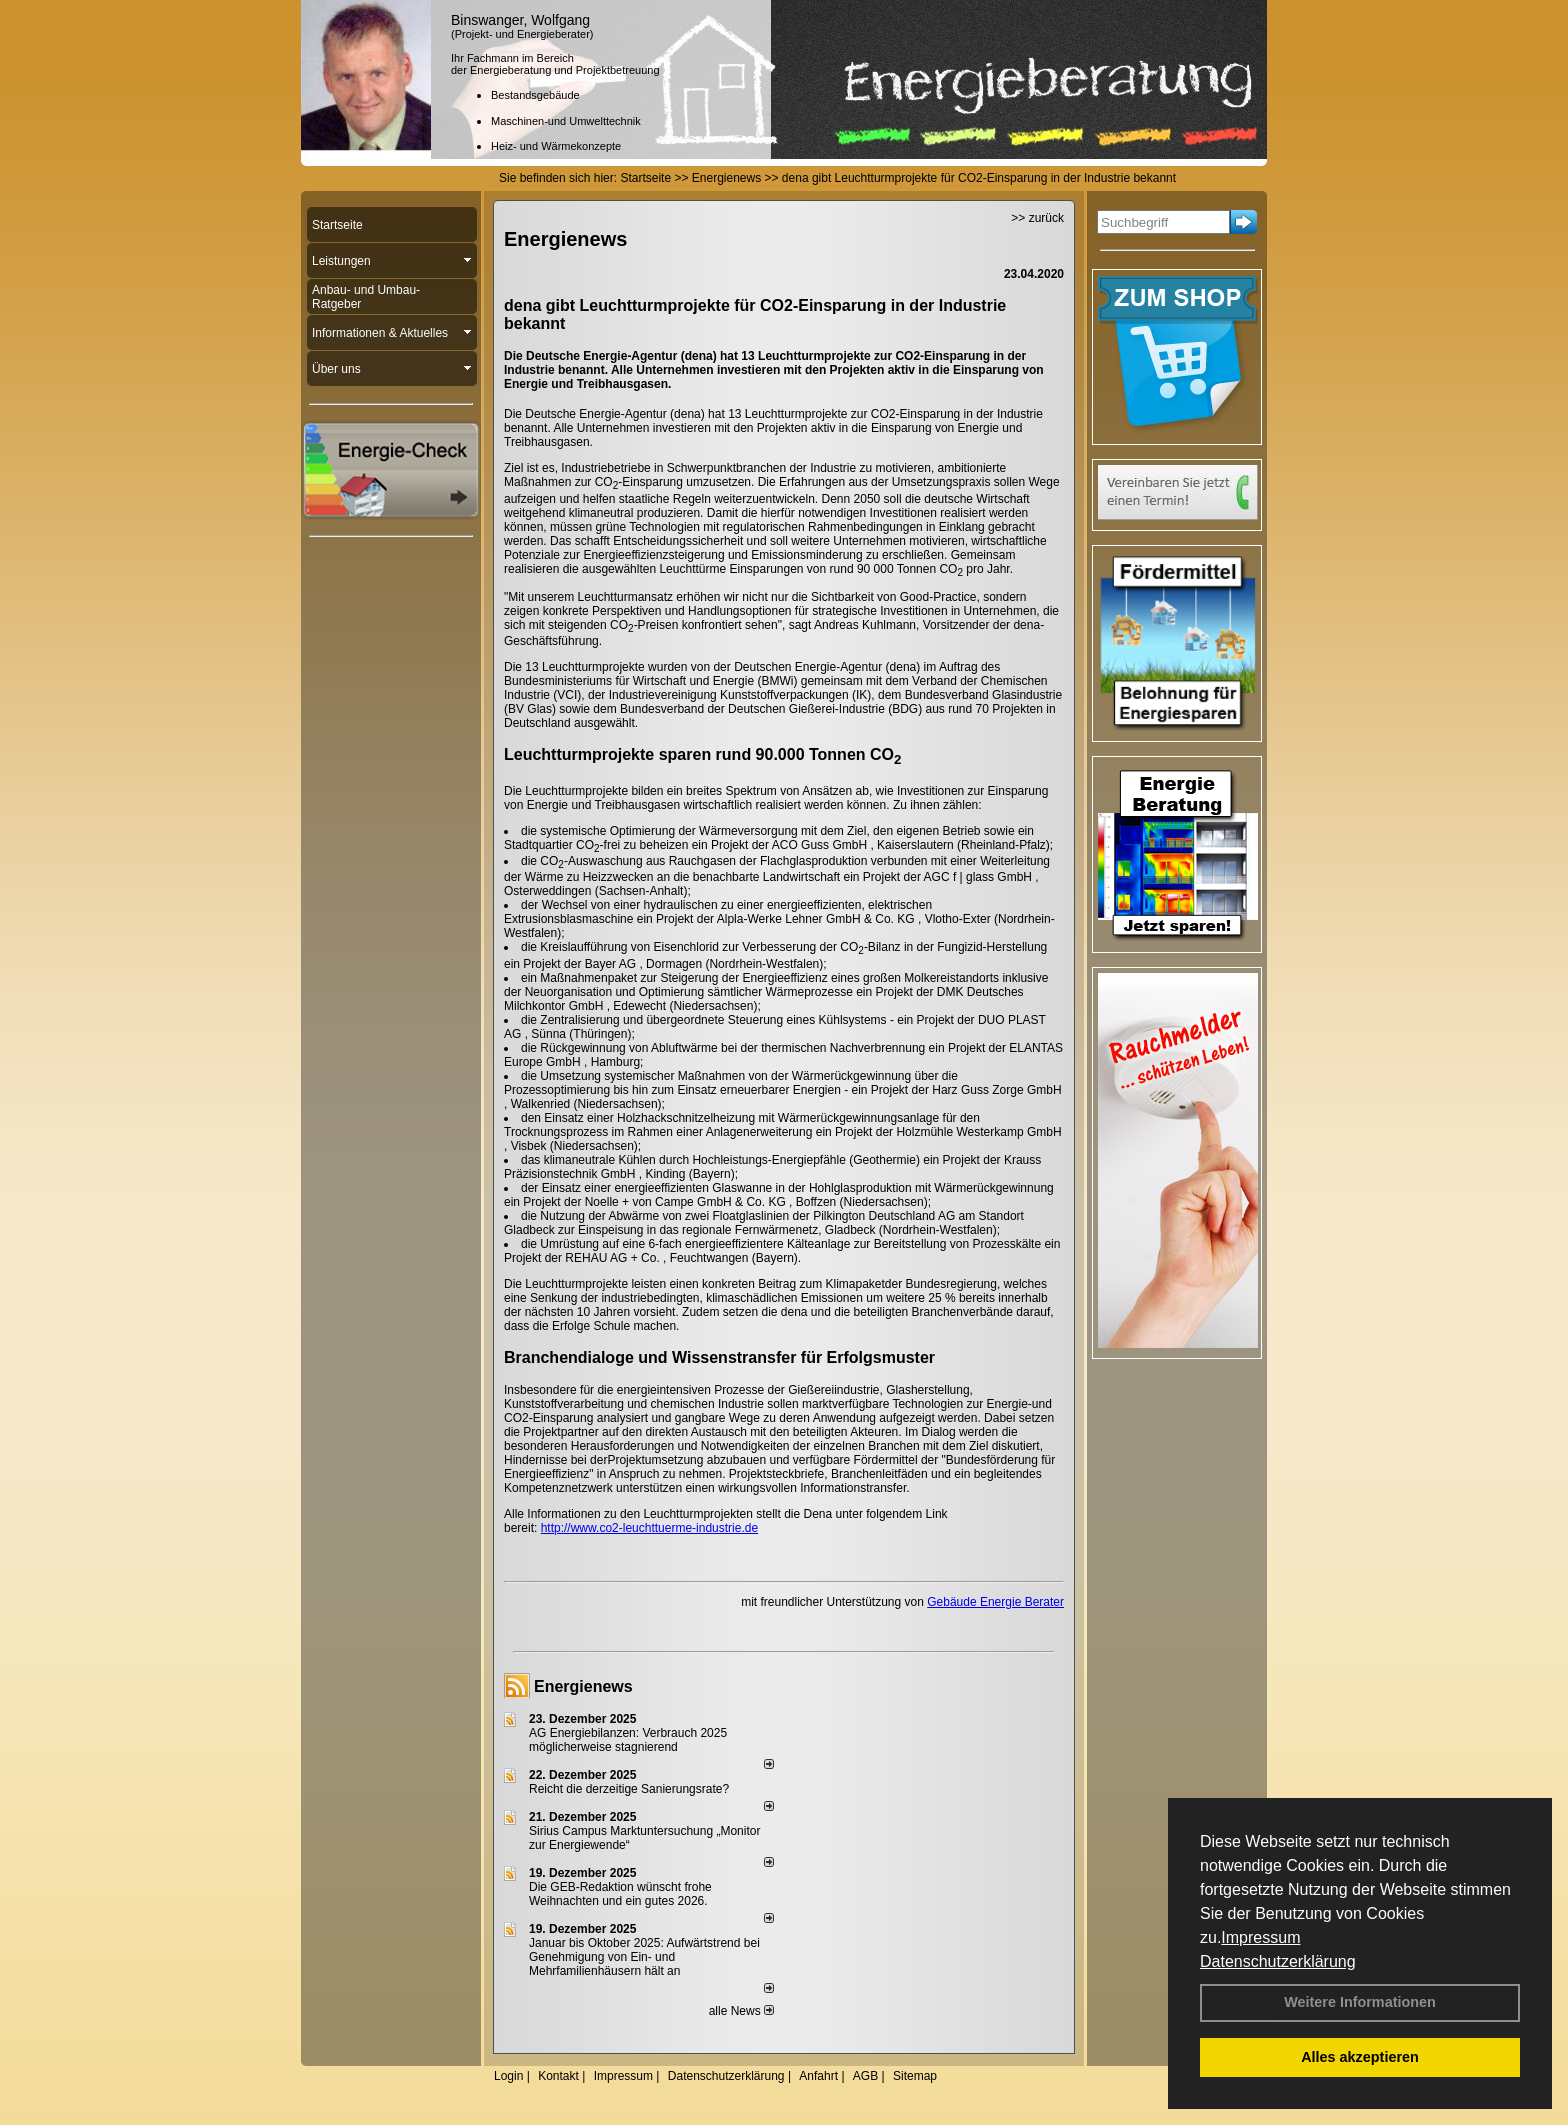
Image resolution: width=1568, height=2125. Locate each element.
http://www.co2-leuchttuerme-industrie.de (649, 1528)
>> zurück (1037, 218)
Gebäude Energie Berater (995, 1602)
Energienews (583, 1686)
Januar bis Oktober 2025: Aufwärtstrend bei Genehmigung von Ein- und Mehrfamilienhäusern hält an (644, 1957)
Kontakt (558, 2076)
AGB (865, 2076)
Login (508, 2076)
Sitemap (915, 2076)
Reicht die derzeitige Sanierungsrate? (637, 1789)
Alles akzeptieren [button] (1360, 2057)
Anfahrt (818, 2076)
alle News (741, 2011)
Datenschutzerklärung (1278, 1961)
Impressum (1260, 1937)
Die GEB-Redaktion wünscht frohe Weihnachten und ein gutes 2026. (620, 1894)
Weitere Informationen (1360, 2002)
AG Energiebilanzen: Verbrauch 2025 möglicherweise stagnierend (628, 1740)
